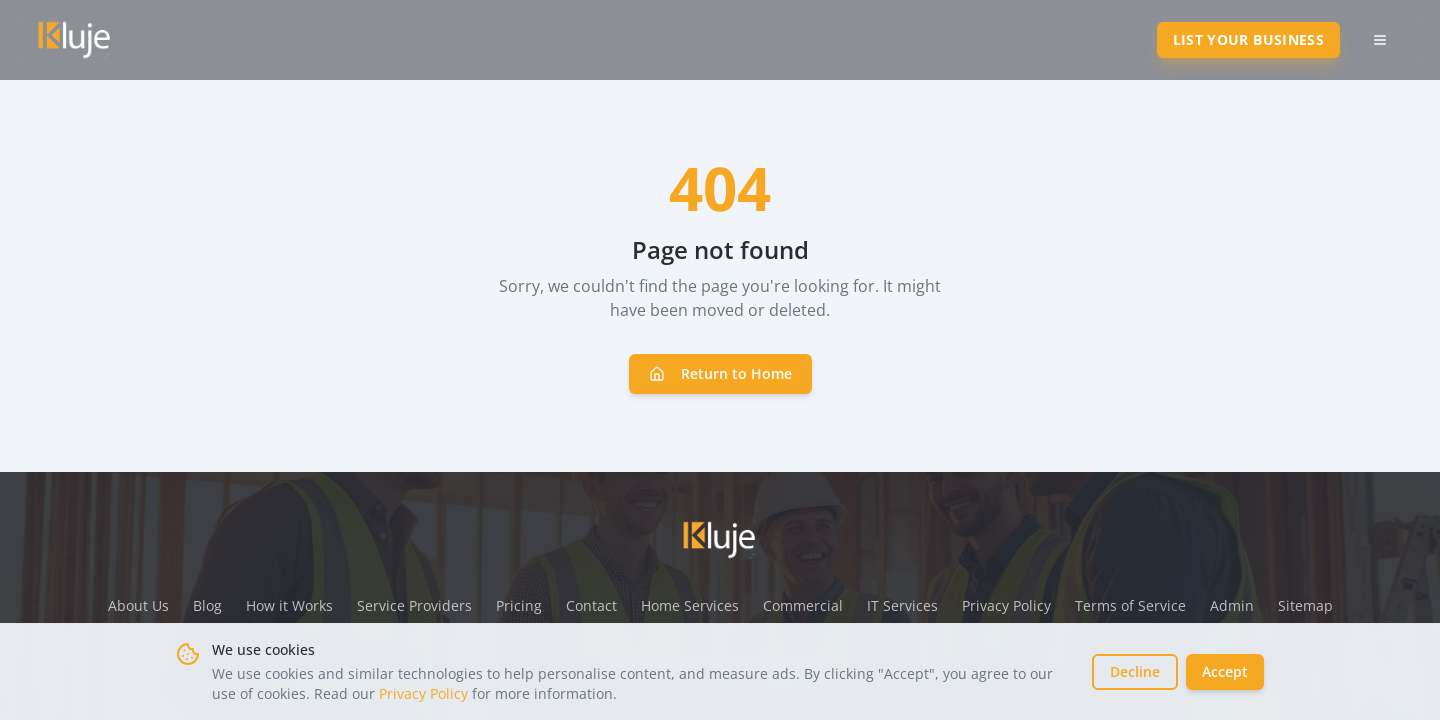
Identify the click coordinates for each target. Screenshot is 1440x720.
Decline (1135, 671)
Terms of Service (1130, 605)
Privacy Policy (423, 693)
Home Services (690, 605)
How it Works (289, 605)
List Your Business (1248, 39)
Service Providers (414, 605)
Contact (591, 605)
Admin (1232, 605)
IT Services (902, 605)
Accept (1225, 671)
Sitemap (1305, 605)
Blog (207, 605)
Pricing (519, 605)
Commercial (803, 605)
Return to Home (720, 373)
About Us (138, 605)
